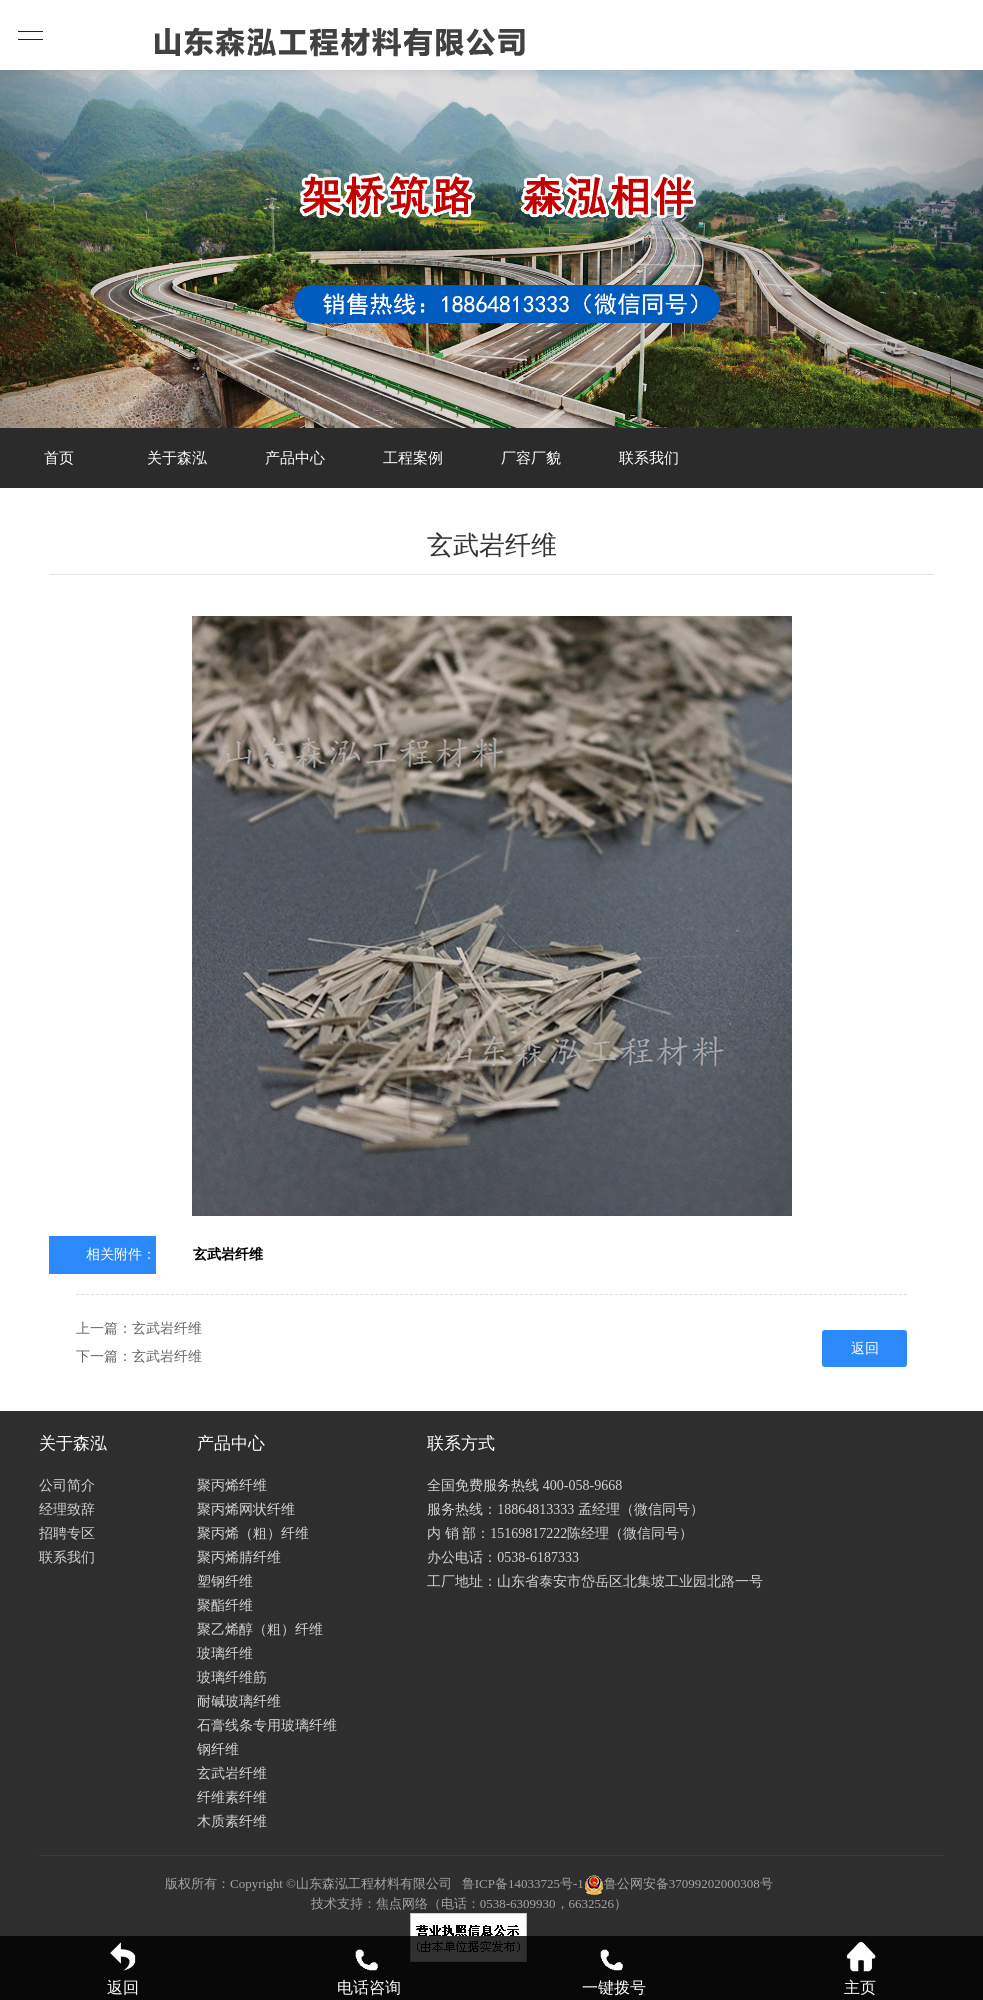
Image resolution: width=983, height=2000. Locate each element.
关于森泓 (177, 458)
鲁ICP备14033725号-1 (523, 1883)
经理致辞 (67, 1509)
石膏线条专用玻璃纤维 (267, 1725)
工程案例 (413, 458)
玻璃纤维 (225, 1653)
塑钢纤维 (225, 1581)
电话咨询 (369, 1968)
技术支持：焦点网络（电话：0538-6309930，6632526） (469, 1903)
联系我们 (649, 458)
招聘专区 (67, 1533)
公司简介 (67, 1485)
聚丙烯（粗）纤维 (253, 1533)
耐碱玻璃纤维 (239, 1701)
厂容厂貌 (531, 458)
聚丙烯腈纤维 (239, 1557)
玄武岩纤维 (228, 1254)
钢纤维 (218, 1749)
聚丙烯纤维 (232, 1485)
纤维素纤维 (232, 1797)
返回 (865, 1348)
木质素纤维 (232, 1821)
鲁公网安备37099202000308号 (678, 1883)
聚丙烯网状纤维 (246, 1509)
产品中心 (295, 458)
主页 (860, 1968)
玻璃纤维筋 (232, 1677)
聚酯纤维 (225, 1605)
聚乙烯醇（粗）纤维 (260, 1629)
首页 (59, 458)
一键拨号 (614, 1968)
